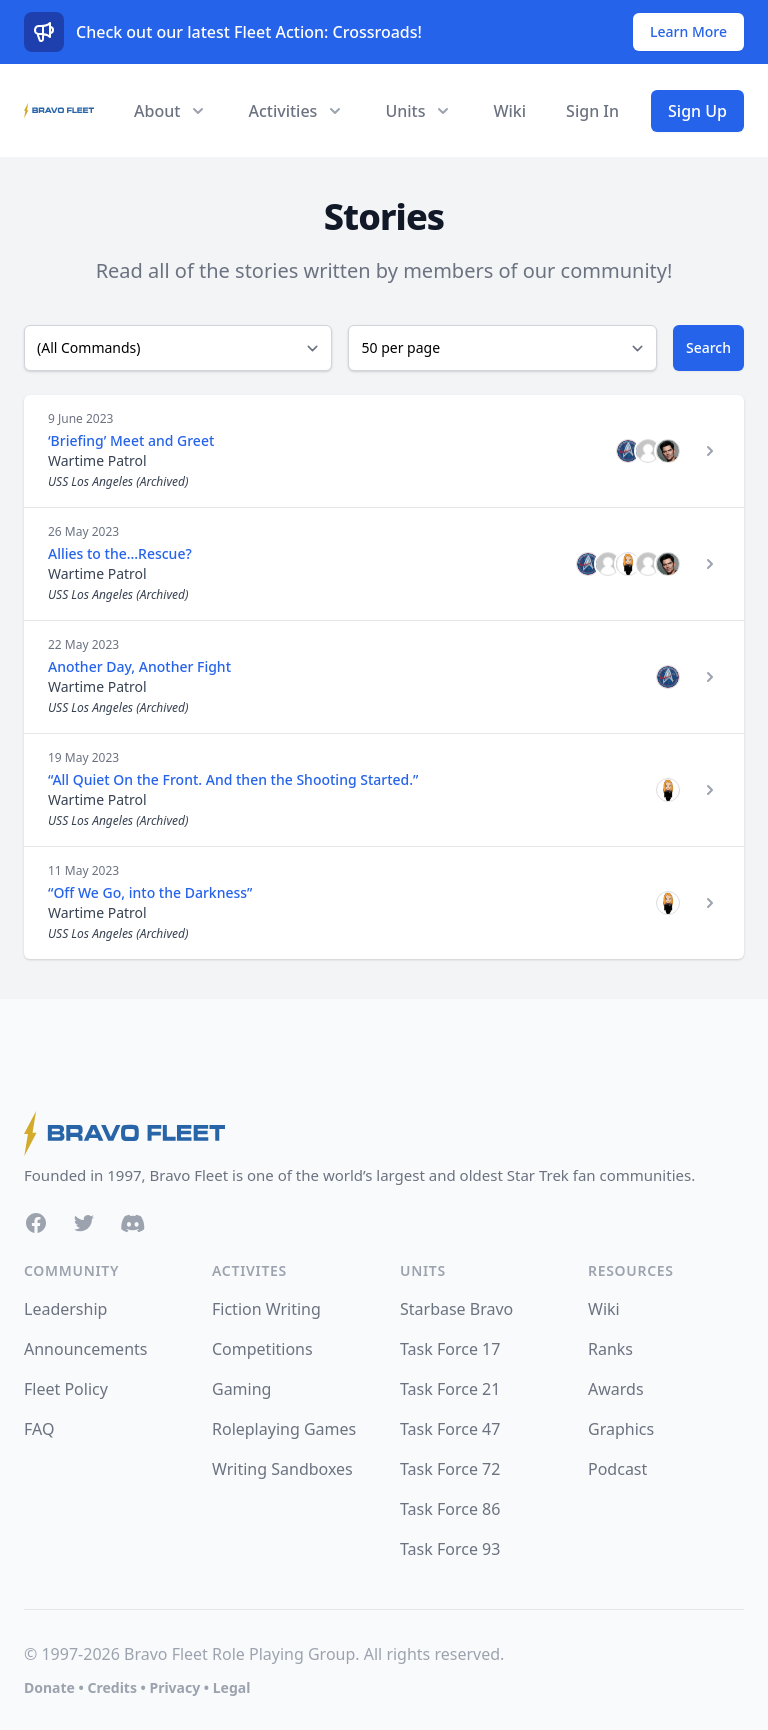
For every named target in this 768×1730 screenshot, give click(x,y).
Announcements (85, 1349)
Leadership (65, 1309)
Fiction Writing (266, 1309)
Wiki (509, 111)
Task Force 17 (450, 1349)
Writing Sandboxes (282, 1469)
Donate (49, 1687)
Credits (111, 1687)
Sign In (592, 111)
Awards (616, 1389)
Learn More (688, 31)
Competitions (262, 1349)
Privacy (174, 1687)
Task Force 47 (450, 1429)
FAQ (39, 1429)
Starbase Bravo (456, 1309)
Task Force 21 (450, 1389)
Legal (232, 1687)
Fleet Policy (66, 1389)
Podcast (617, 1469)
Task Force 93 (450, 1549)
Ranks (610, 1349)
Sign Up (697, 111)
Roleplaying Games (284, 1429)
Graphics (621, 1429)
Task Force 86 (450, 1509)
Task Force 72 (450, 1469)
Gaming (241, 1389)
